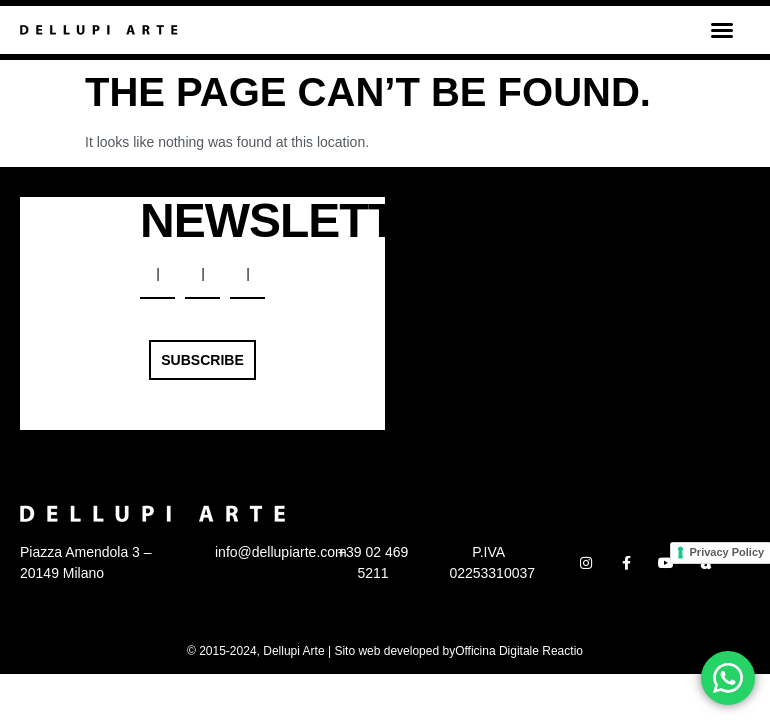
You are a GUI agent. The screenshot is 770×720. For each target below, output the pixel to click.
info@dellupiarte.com (281, 552)
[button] (722, 30)
